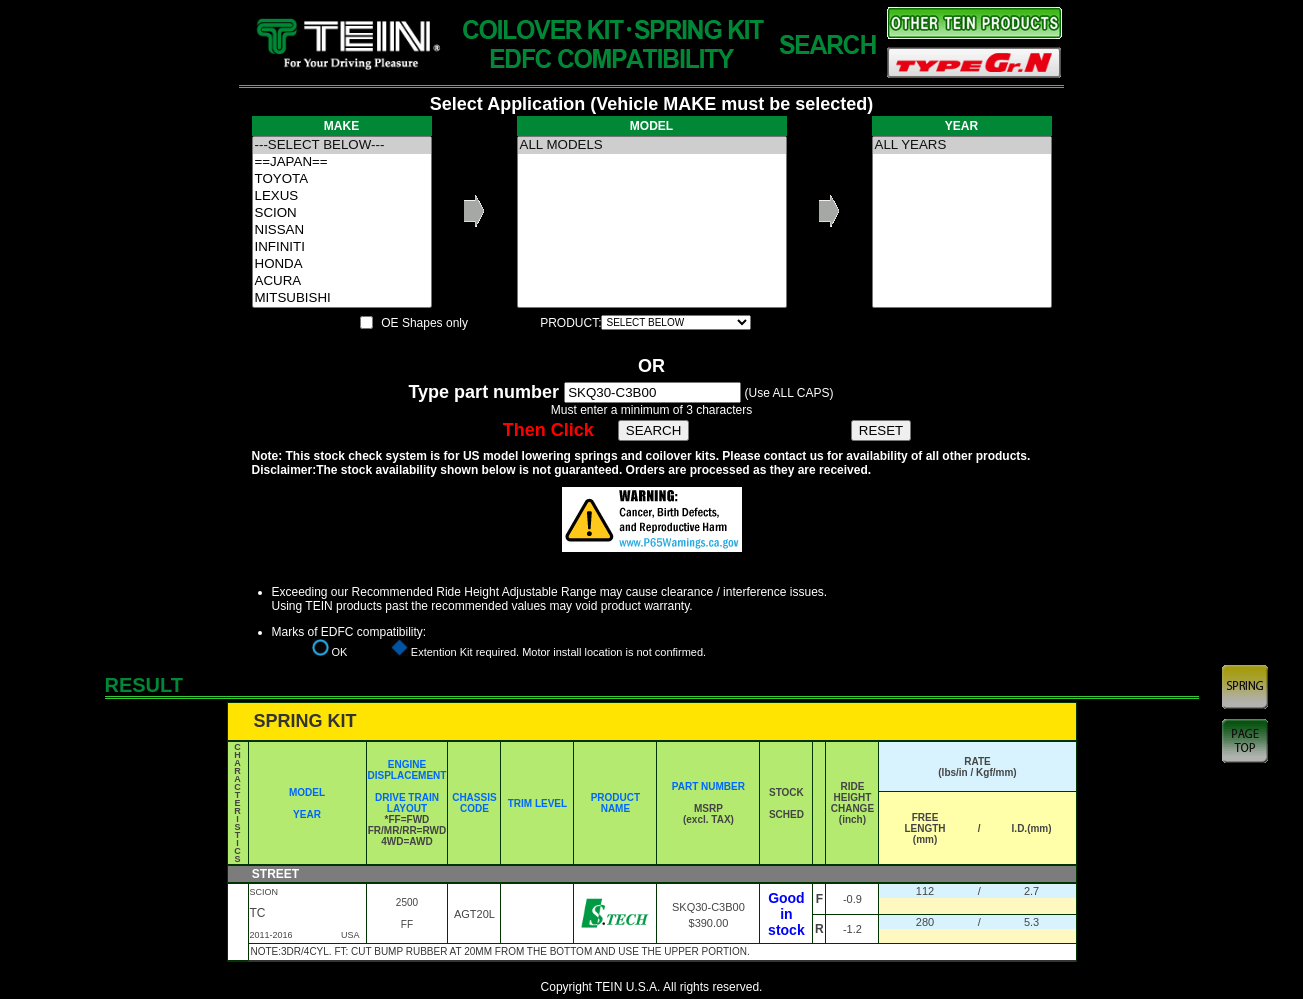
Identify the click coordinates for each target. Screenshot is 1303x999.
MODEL (307, 792)
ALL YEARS (962, 145)
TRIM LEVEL (537, 803)
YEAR (307, 814)
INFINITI (342, 247)
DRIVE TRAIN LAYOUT (407, 803)
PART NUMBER (708, 786)
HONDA (342, 264)
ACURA (342, 281)
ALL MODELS (652, 145)
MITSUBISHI (342, 298)
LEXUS (342, 196)
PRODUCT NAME (615, 803)
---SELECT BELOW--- (342, 145)
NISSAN (342, 230)
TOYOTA (342, 179)
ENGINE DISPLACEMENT (407, 770)
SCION (342, 213)
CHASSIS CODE (474, 803)
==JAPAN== (342, 162)
